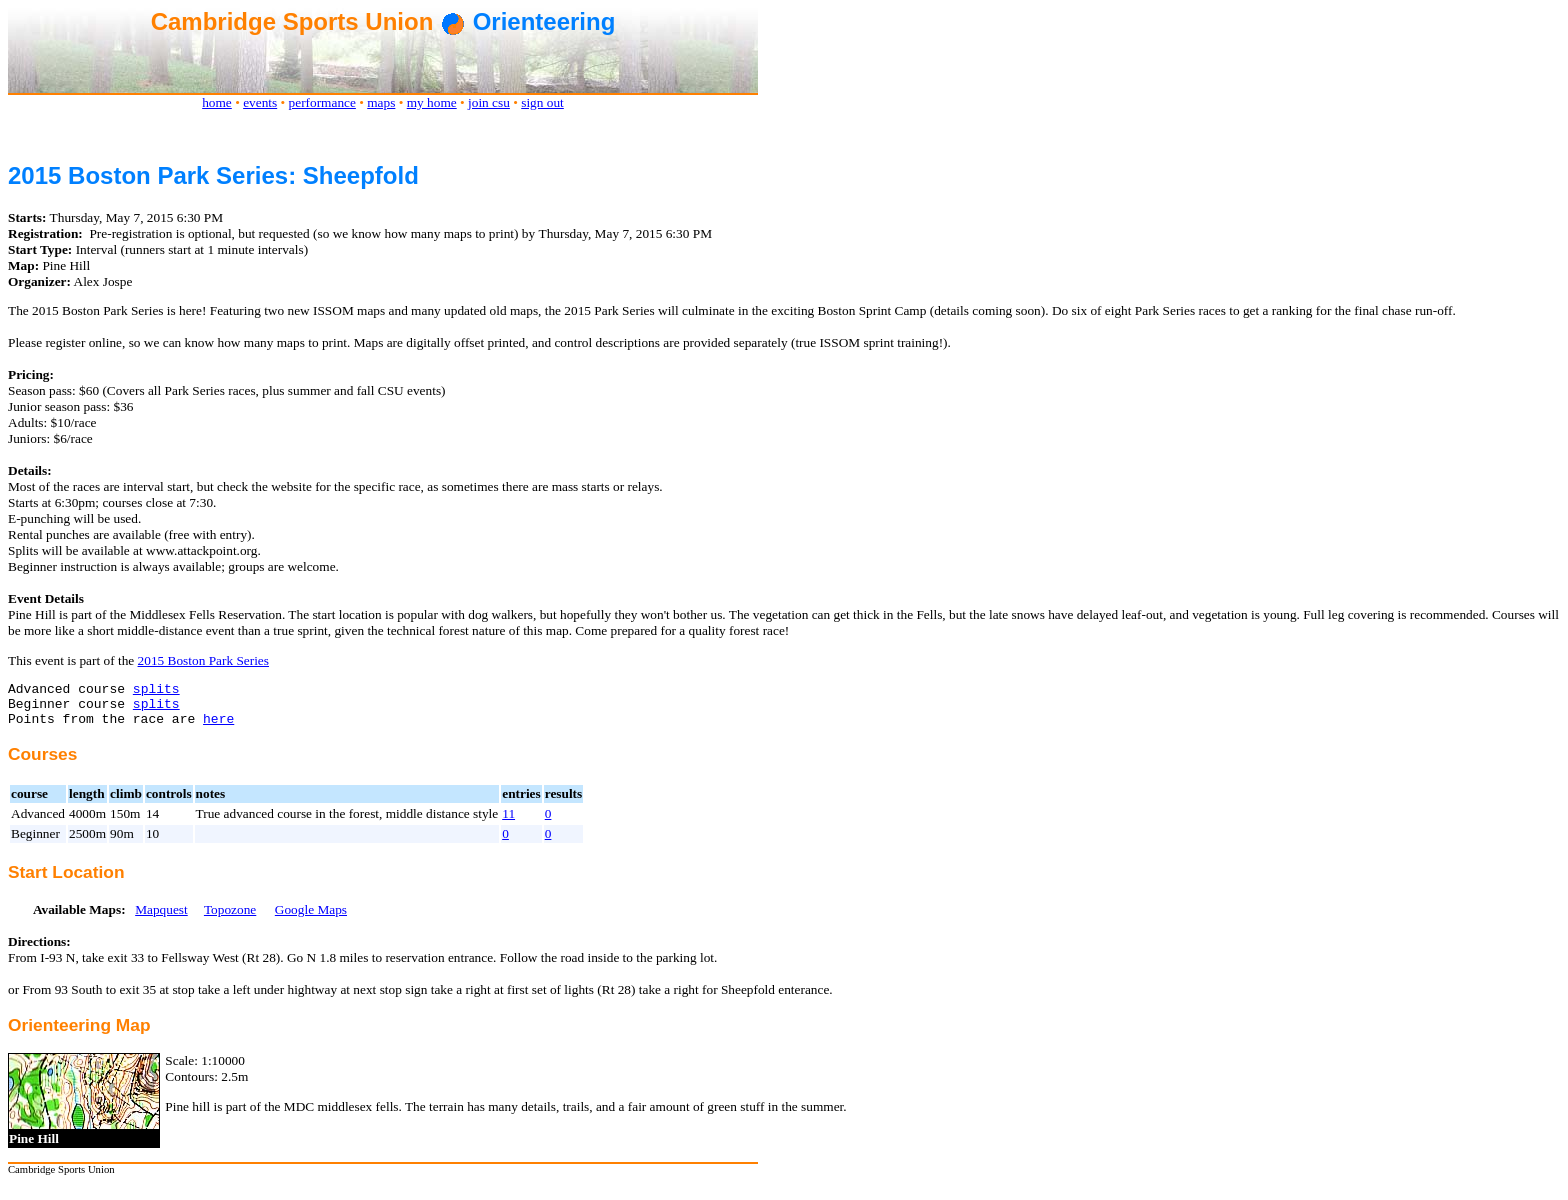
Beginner (35, 842)
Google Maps (311, 918)
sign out (542, 102)
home (217, 102)
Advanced (38, 822)
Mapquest (161, 918)
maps (381, 102)
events (260, 102)
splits (156, 691)
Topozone (230, 918)
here (218, 727)
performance (322, 102)
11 (508, 822)
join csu (489, 102)
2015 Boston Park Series (203, 660)
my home (432, 102)
